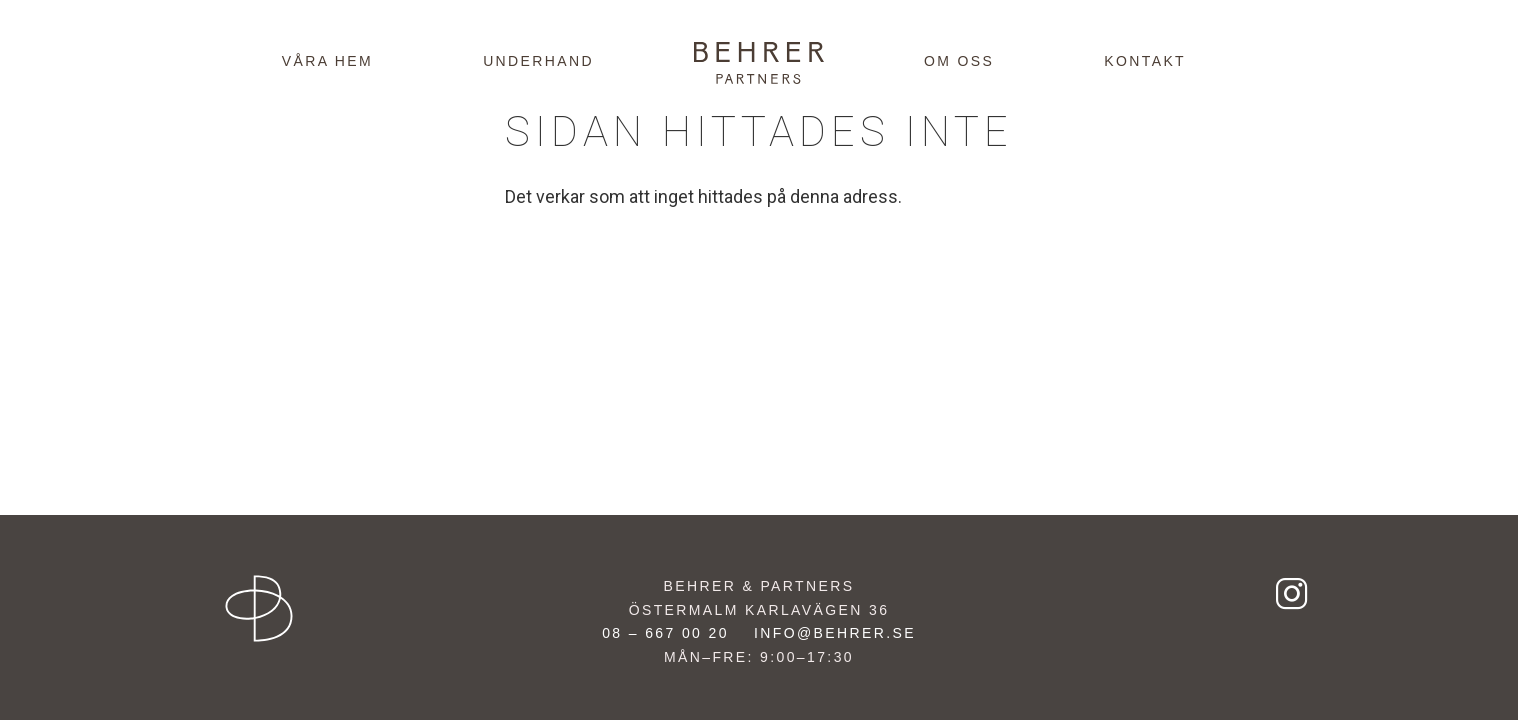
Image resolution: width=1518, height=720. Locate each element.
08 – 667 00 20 (665, 633)
